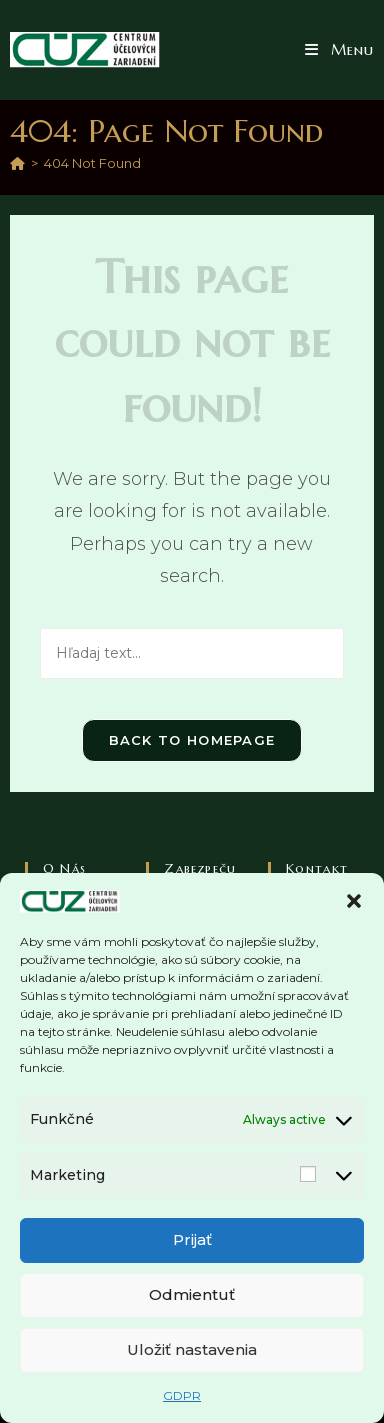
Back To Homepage (192, 740)
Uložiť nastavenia (192, 1349)
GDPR (182, 1395)
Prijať (192, 1239)
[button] (354, 901)
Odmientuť (192, 1294)
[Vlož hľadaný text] (192, 653)
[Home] (17, 163)
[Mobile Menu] (339, 49)
